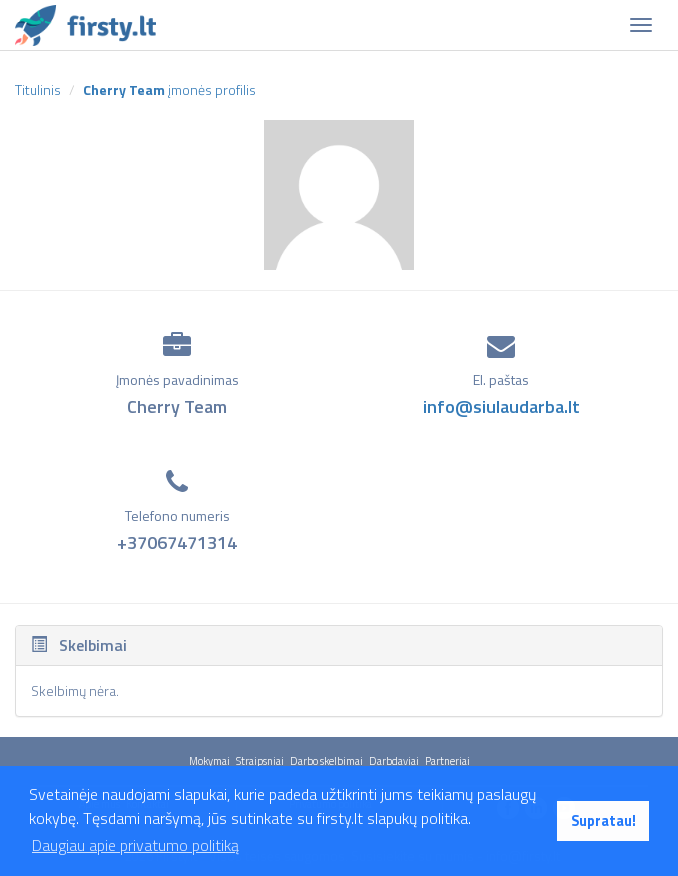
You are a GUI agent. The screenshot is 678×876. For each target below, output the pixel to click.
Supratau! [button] (603, 821)
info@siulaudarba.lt (501, 406)
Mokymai (209, 761)
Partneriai (447, 761)
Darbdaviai (394, 761)
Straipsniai (260, 761)
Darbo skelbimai (326, 761)
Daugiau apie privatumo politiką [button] (135, 845)
